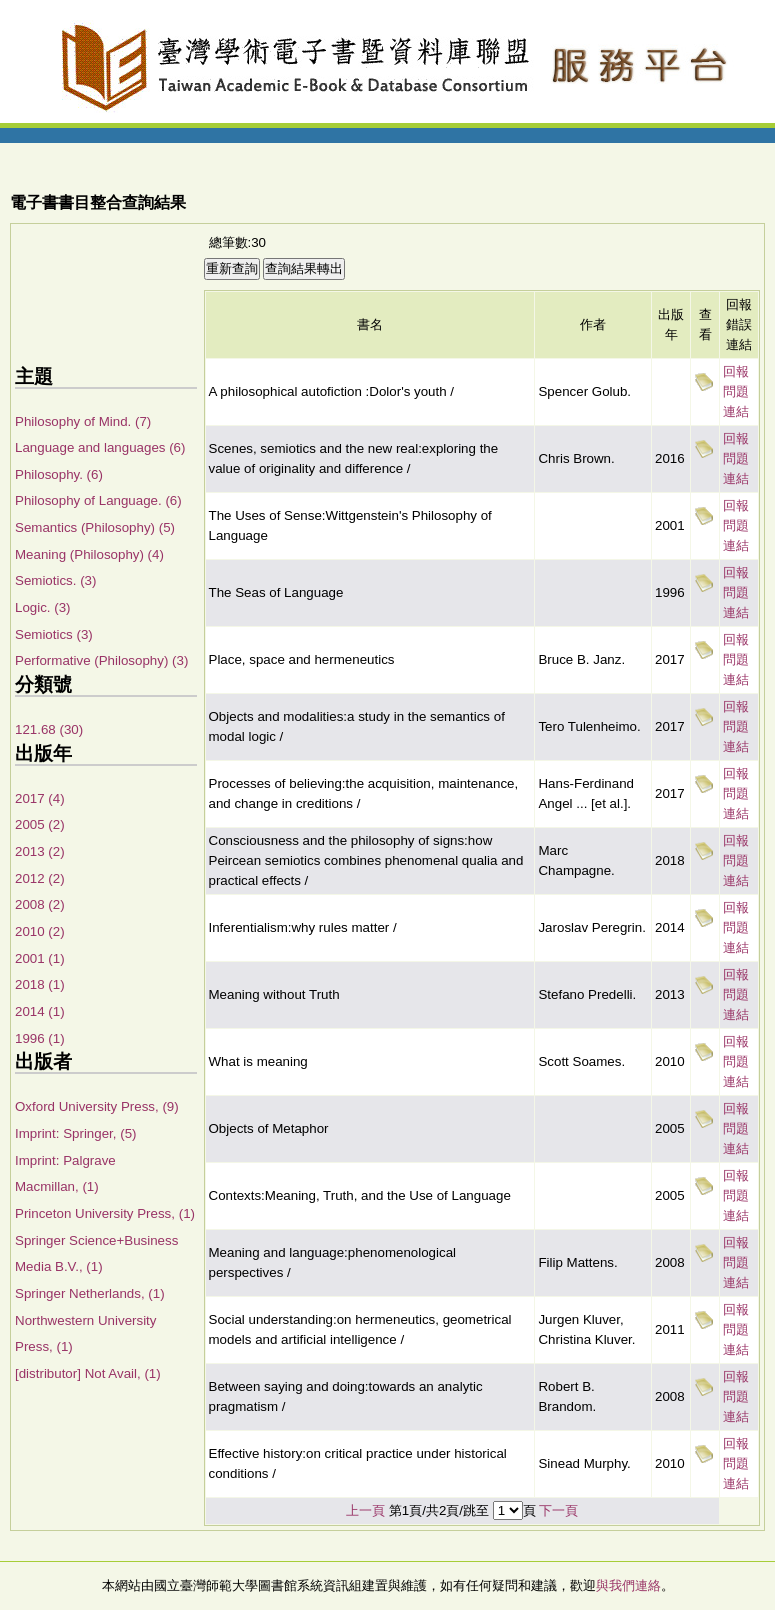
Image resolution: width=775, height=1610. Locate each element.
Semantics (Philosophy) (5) (95, 527)
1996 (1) (40, 1038)
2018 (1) (40, 984)
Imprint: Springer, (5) (75, 1133)
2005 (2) (40, 824)
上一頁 (365, 1510)
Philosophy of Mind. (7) (83, 421)
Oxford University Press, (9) (97, 1106)
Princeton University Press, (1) (105, 1213)
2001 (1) (40, 958)
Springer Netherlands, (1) (90, 1293)
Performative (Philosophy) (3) (101, 660)
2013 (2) (40, 851)
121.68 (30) (49, 729)
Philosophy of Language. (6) (98, 500)
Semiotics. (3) (55, 580)
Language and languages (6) (100, 447)
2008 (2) (40, 904)
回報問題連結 (736, 391)
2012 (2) (40, 878)
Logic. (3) (43, 607)
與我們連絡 (628, 1585)
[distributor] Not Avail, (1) (88, 1373)
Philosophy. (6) (59, 474)
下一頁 (558, 1510)
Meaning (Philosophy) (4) (89, 554)
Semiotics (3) (54, 634)
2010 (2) (40, 931)
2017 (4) (40, 798)
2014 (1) (40, 1011)
